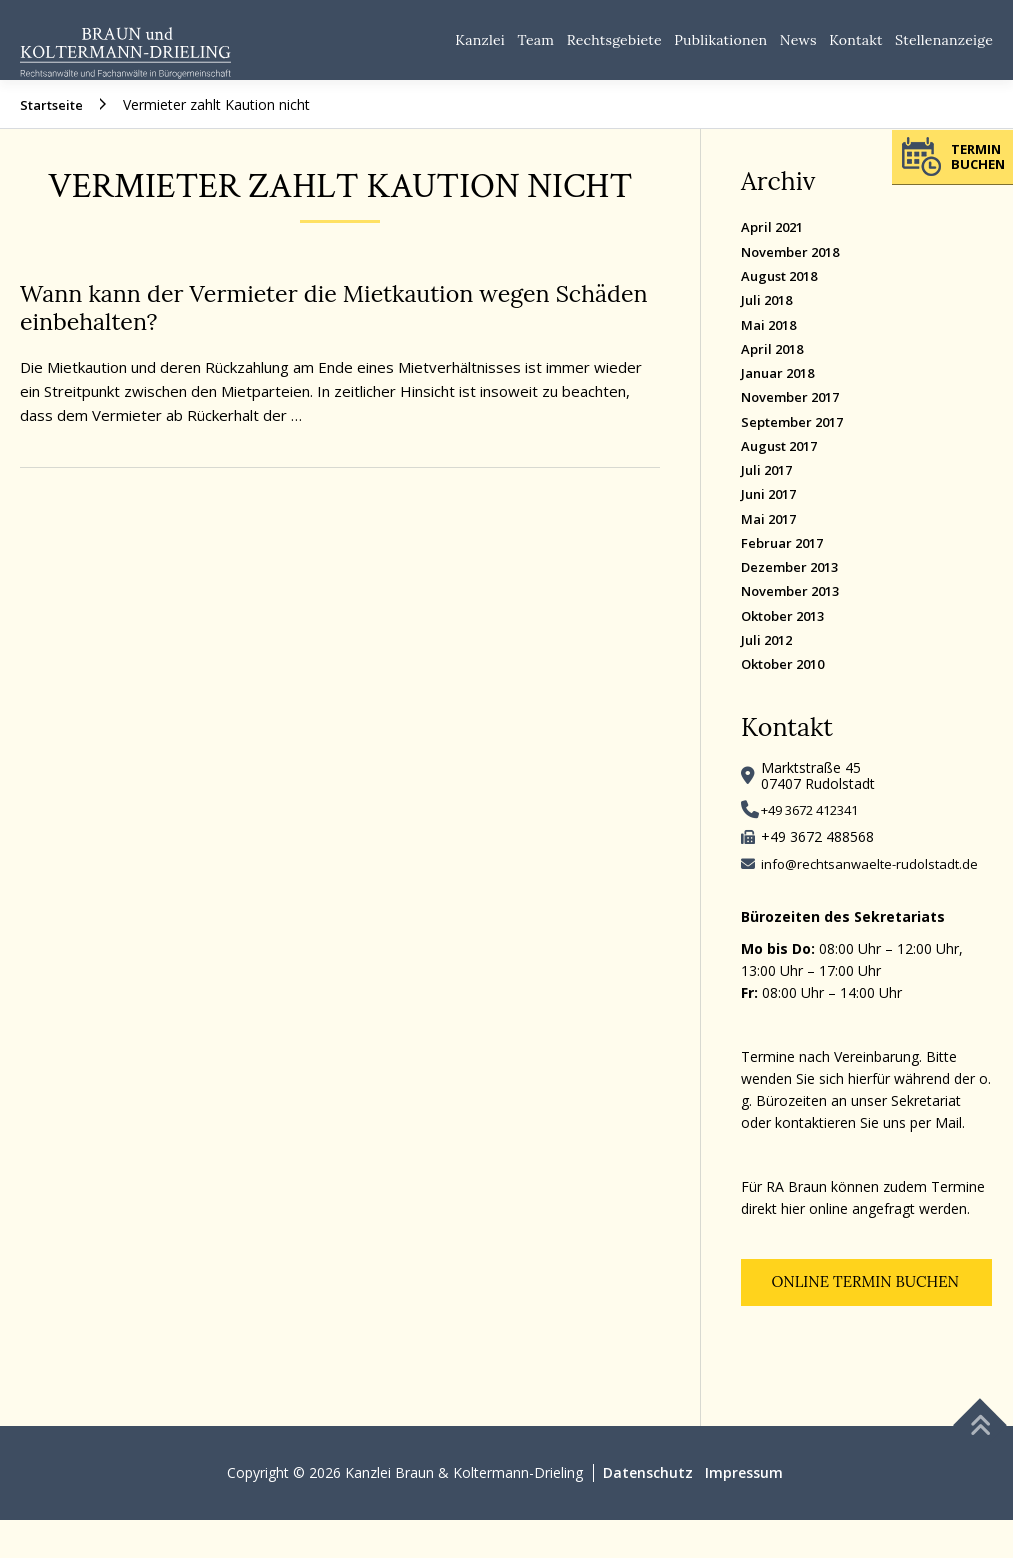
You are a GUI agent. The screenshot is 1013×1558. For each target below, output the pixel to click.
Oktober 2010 (788, 696)
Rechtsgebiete (567, 50)
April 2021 (775, 246)
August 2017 (784, 471)
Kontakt (840, 50)
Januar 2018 (782, 396)
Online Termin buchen (867, 1319)
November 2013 (795, 621)
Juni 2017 (772, 521)
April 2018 (775, 371)
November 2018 (795, 271)
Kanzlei (414, 50)
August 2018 (784, 296)
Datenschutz (648, 1510)
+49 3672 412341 (817, 843)
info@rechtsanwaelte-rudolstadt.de (874, 897)
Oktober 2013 (788, 646)
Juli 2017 (770, 496)
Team (478, 50)
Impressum (744, 1510)
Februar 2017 (786, 571)
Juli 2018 (770, 321)
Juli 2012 (770, 671)
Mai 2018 (772, 346)
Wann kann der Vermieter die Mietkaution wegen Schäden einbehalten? (305, 327)
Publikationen (686, 50)
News (774, 50)
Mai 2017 (772, 546)
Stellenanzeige (939, 50)
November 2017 (795, 421)
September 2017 (797, 446)
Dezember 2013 (794, 596)
